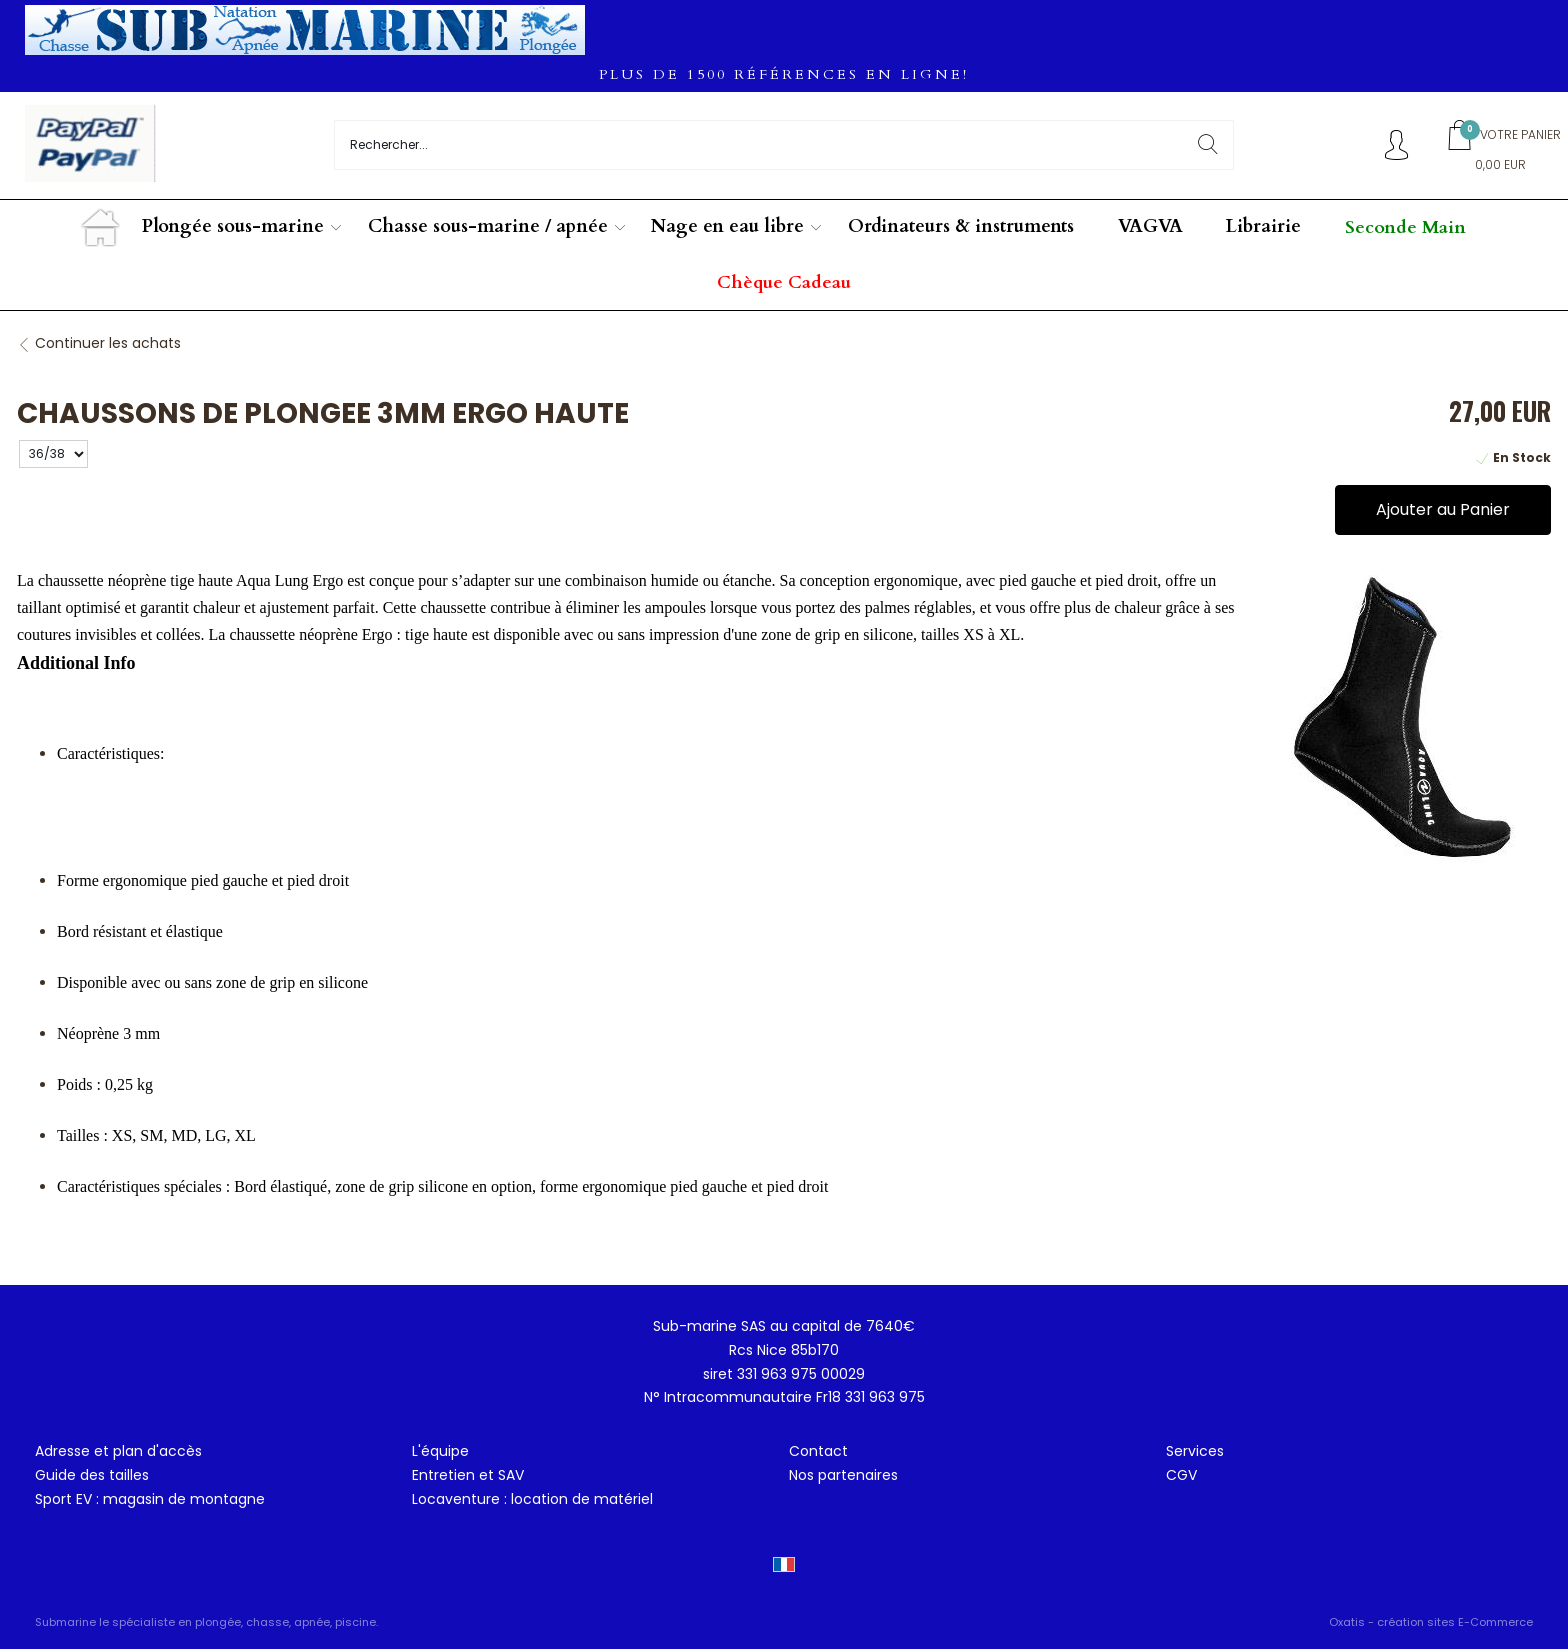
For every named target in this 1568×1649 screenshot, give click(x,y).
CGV (1181, 1475)
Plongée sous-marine (233, 226)
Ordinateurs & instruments (961, 226)
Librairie (1263, 226)
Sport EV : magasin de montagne (150, 1499)
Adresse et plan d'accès (118, 1451)
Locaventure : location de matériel (532, 1499)
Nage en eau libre (727, 226)
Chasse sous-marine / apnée (488, 226)
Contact (818, 1451)
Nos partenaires (843, 1475)
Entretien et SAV (468, 1475)
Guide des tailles (92, 1475)
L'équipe (440, 1451)
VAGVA (1150, 226)
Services (1195, 1451)
